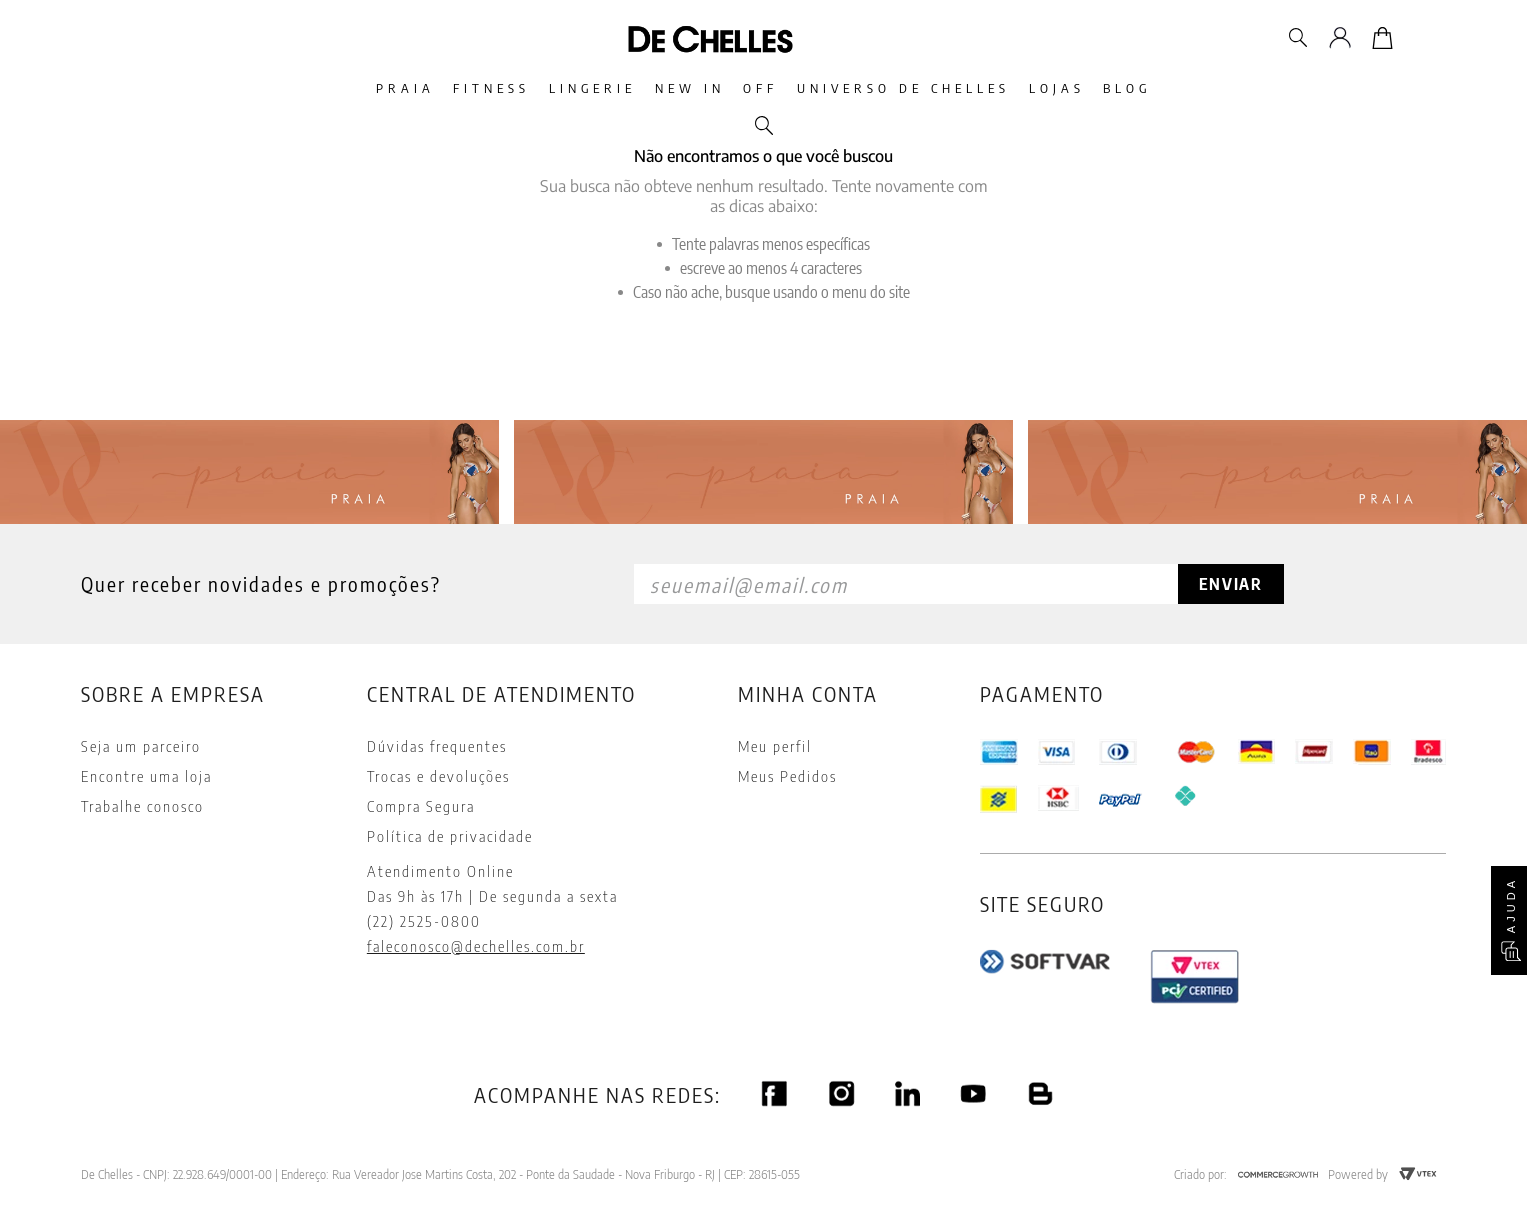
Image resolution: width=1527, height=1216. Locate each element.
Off (771, 88)
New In (679, 88)
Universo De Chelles (935, 88)
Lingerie (560, 88)
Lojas (1110, 88)
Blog (1202, 88)
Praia (330, 88)
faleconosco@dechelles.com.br (476, 946)
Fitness (438, 88)
